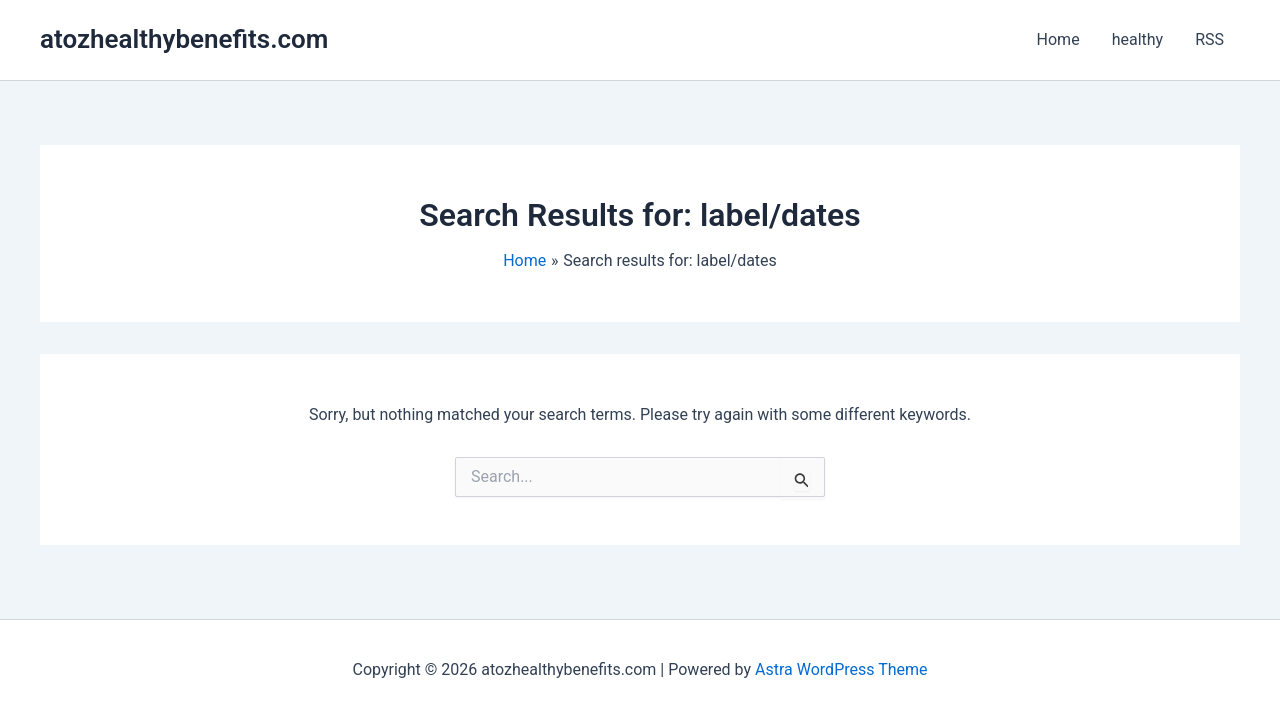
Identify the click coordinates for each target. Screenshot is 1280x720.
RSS (1209, 39)
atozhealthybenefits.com (184, 39)
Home (1058, 39)
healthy (1138, 39)
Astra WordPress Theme (841, 669)
